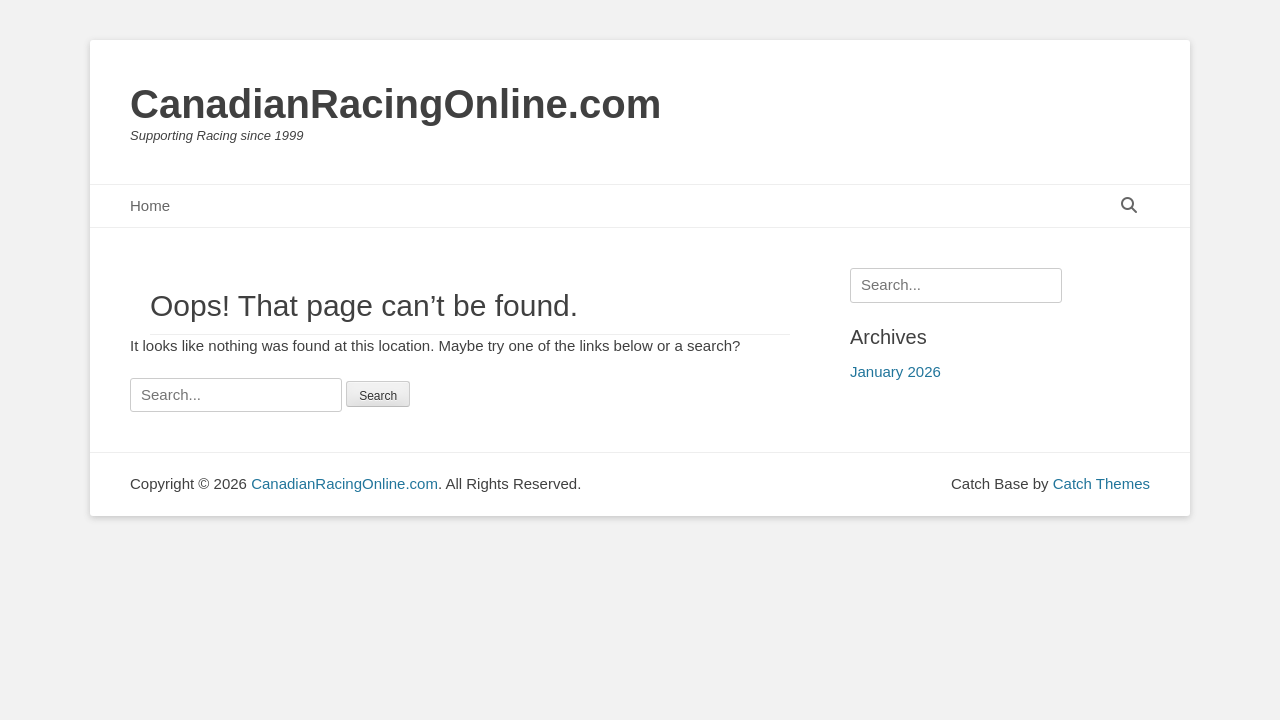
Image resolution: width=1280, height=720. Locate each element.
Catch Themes (1101, 483)
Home (150, 205)
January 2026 (895, 371)
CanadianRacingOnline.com (395, 104)
